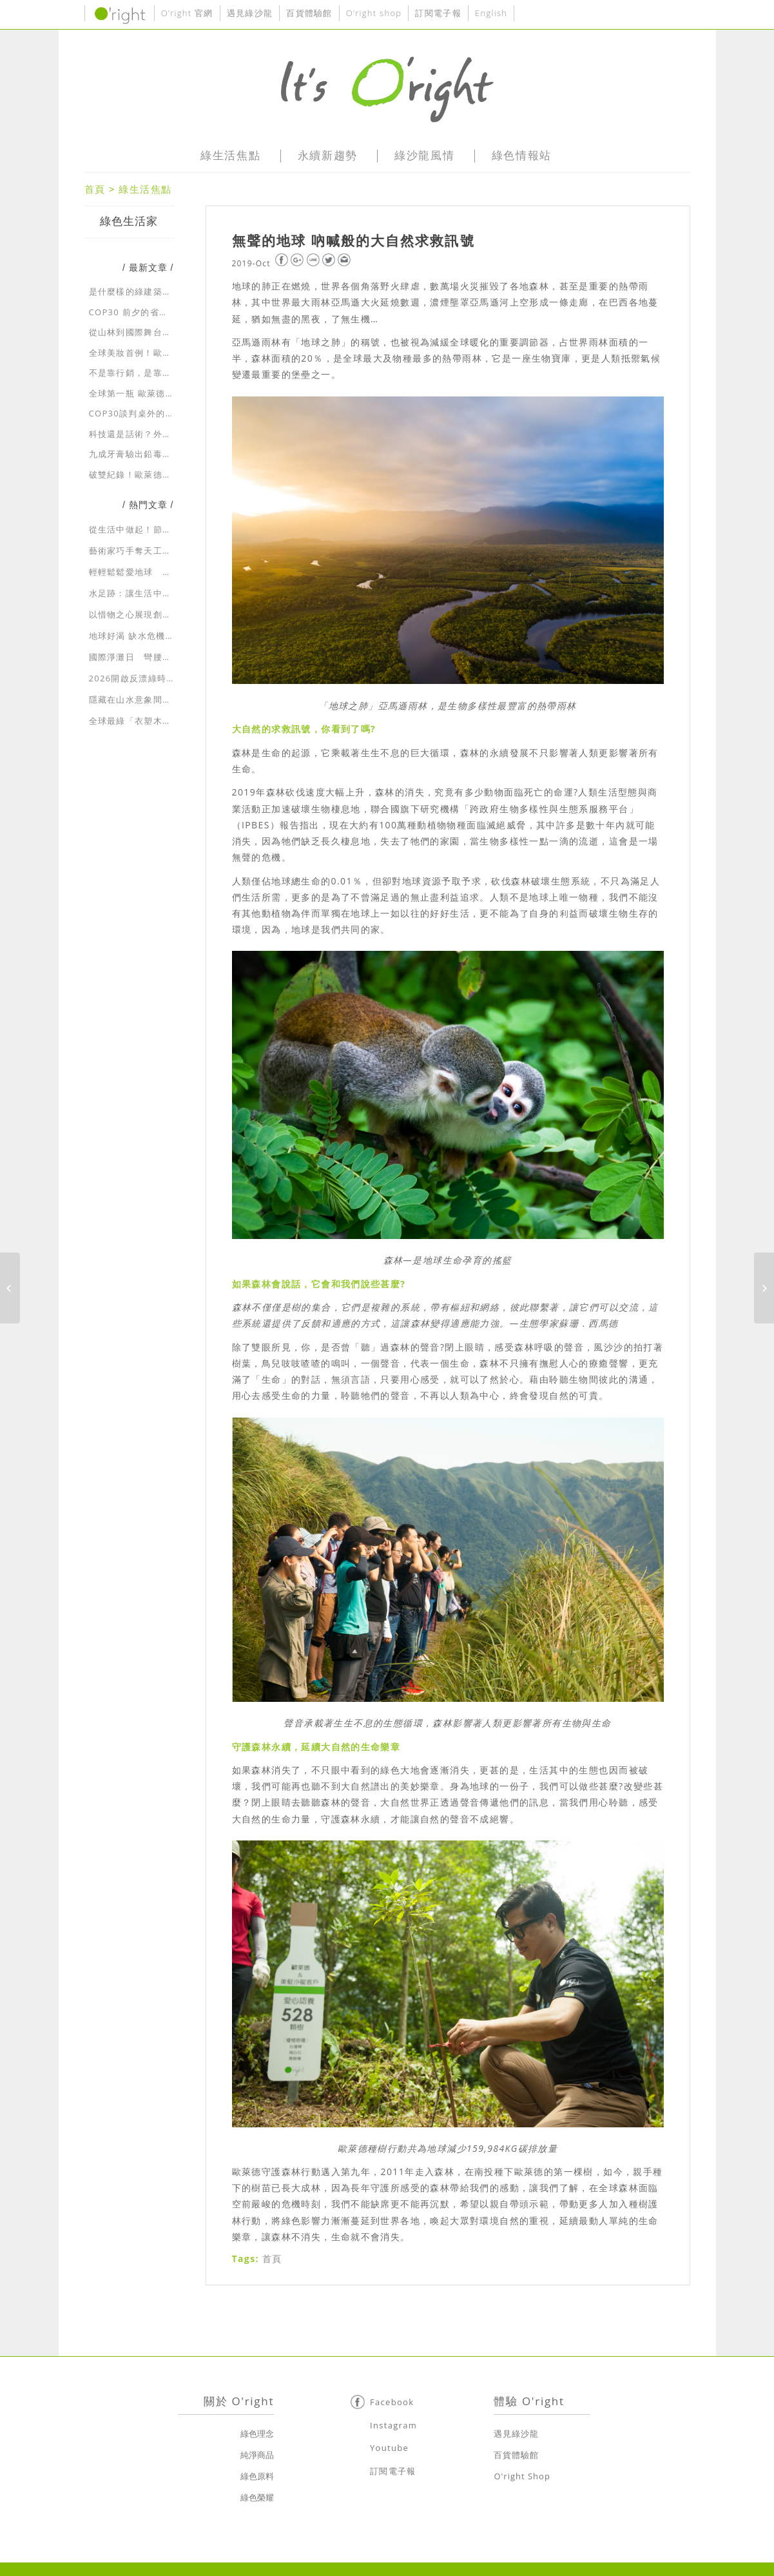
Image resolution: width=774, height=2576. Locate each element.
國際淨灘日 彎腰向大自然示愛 (153, 657)
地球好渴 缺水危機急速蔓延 (145, 635)
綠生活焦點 (145, 188)
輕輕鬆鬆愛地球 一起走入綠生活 (158, 572)
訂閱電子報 (438, 13)
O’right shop (374, 13)
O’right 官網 (187, 13)
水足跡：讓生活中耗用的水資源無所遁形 (172, 593)
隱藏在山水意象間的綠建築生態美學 (163, 699)
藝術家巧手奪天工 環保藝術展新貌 (163, 550)
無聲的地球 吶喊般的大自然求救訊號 (353, 240)
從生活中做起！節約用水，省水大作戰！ (172, 529)
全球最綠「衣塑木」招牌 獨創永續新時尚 (173, 721)
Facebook (392, 2402)
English (491, 13)
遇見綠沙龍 (250, 13)
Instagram (393, 2425)
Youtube (389, 2448)
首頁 (95, 188)
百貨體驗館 (309, 13)
